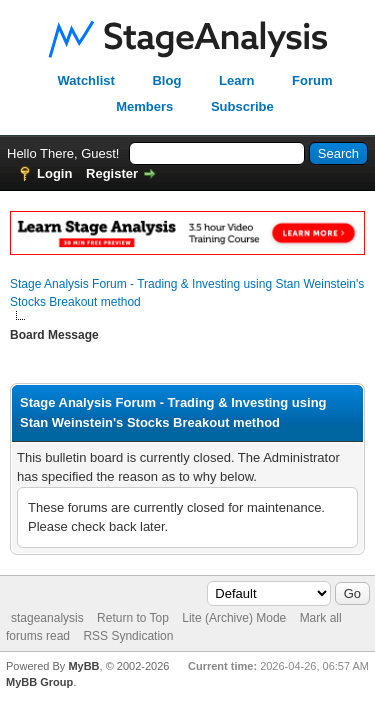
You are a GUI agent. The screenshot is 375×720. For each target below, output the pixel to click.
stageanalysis (47, 618)
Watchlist (86, 80)
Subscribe (242, 106)
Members (144, 106)
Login (54, 173)
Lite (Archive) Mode (234, 618)
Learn (236, 80)
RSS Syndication (128, 636)
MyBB (83, 666)
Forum (312, 80)
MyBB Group (39, 682)
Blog (166, 80)
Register (112, 173)
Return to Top (133, 618)
